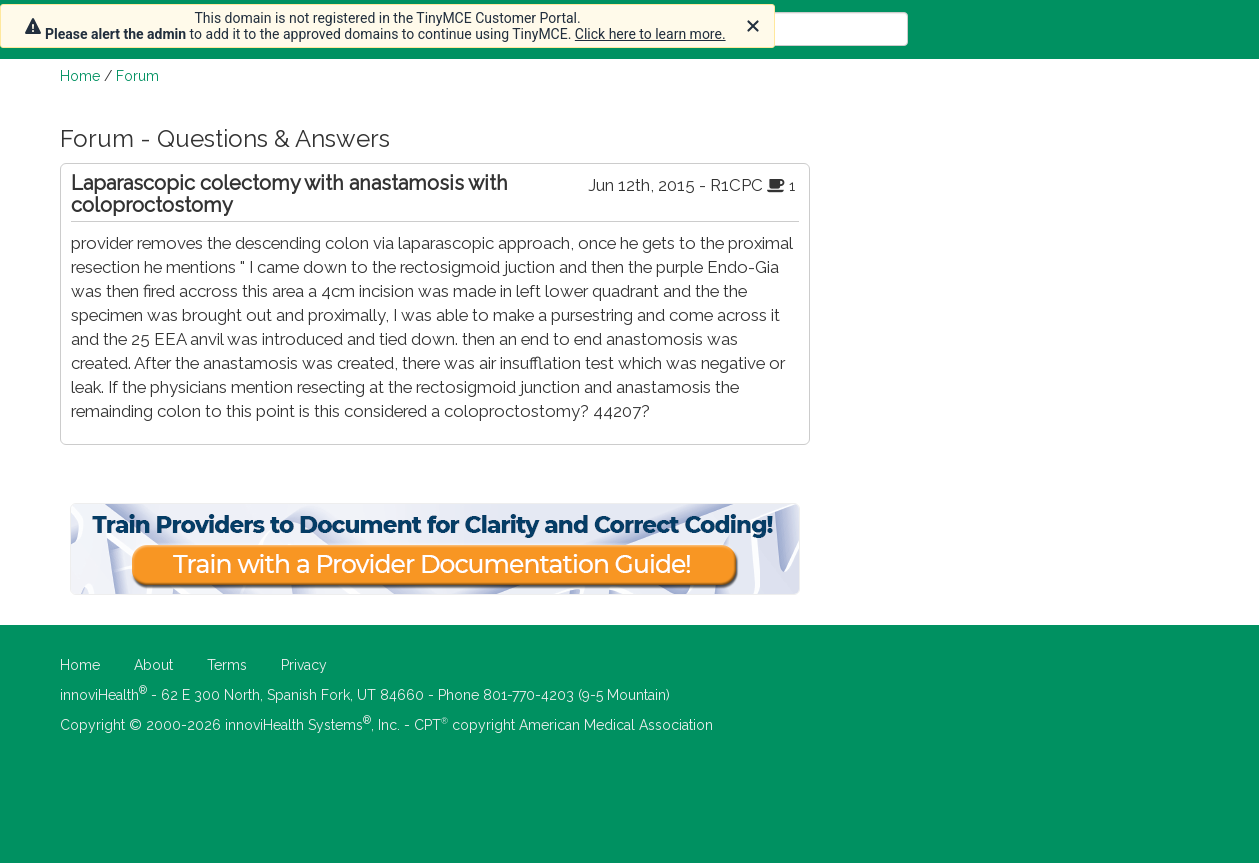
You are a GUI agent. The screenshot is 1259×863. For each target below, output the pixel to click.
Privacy (304, 665)
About (153, 665)
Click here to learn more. (650, 34)
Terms (227, 665)
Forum (137, 76)
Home (80, 76)
